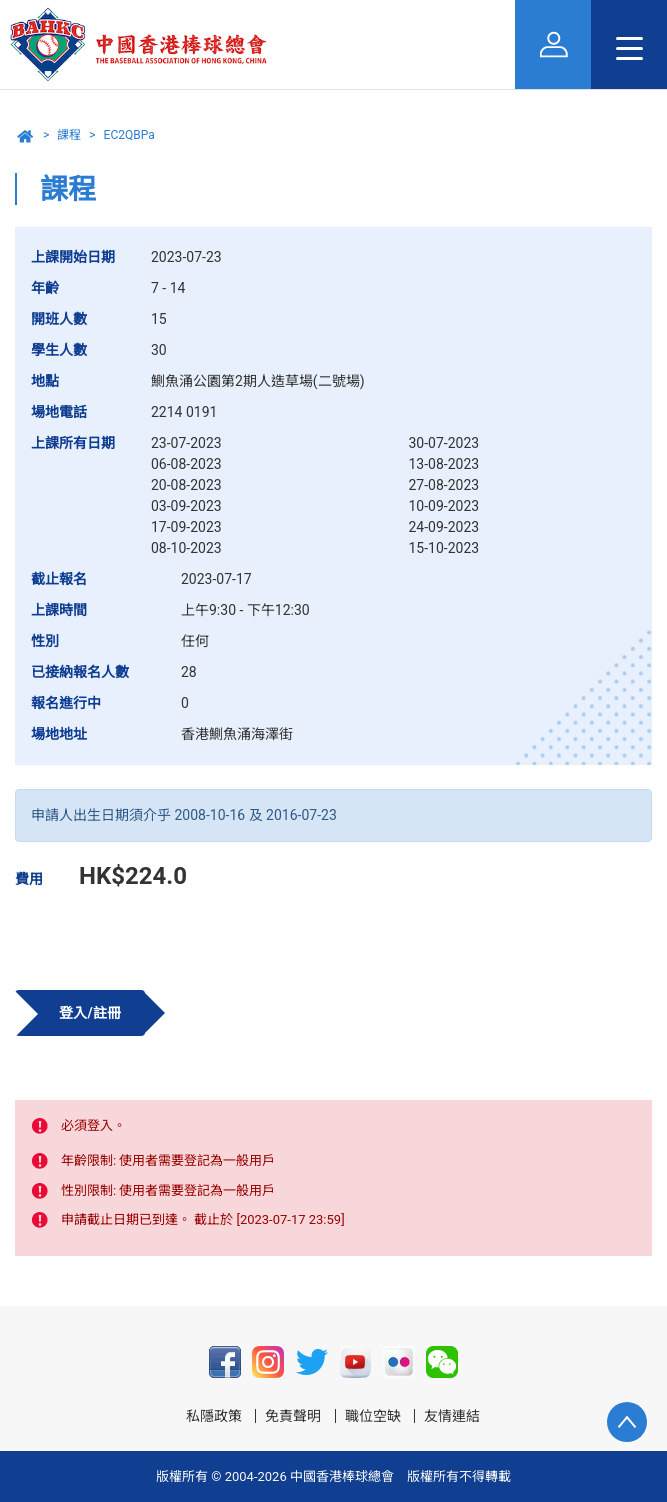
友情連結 (452, 1416)
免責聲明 (293, 1416)
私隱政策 (214, 1416)
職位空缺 (373, 1416)
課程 (69, 135)
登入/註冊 (89, 1013)
